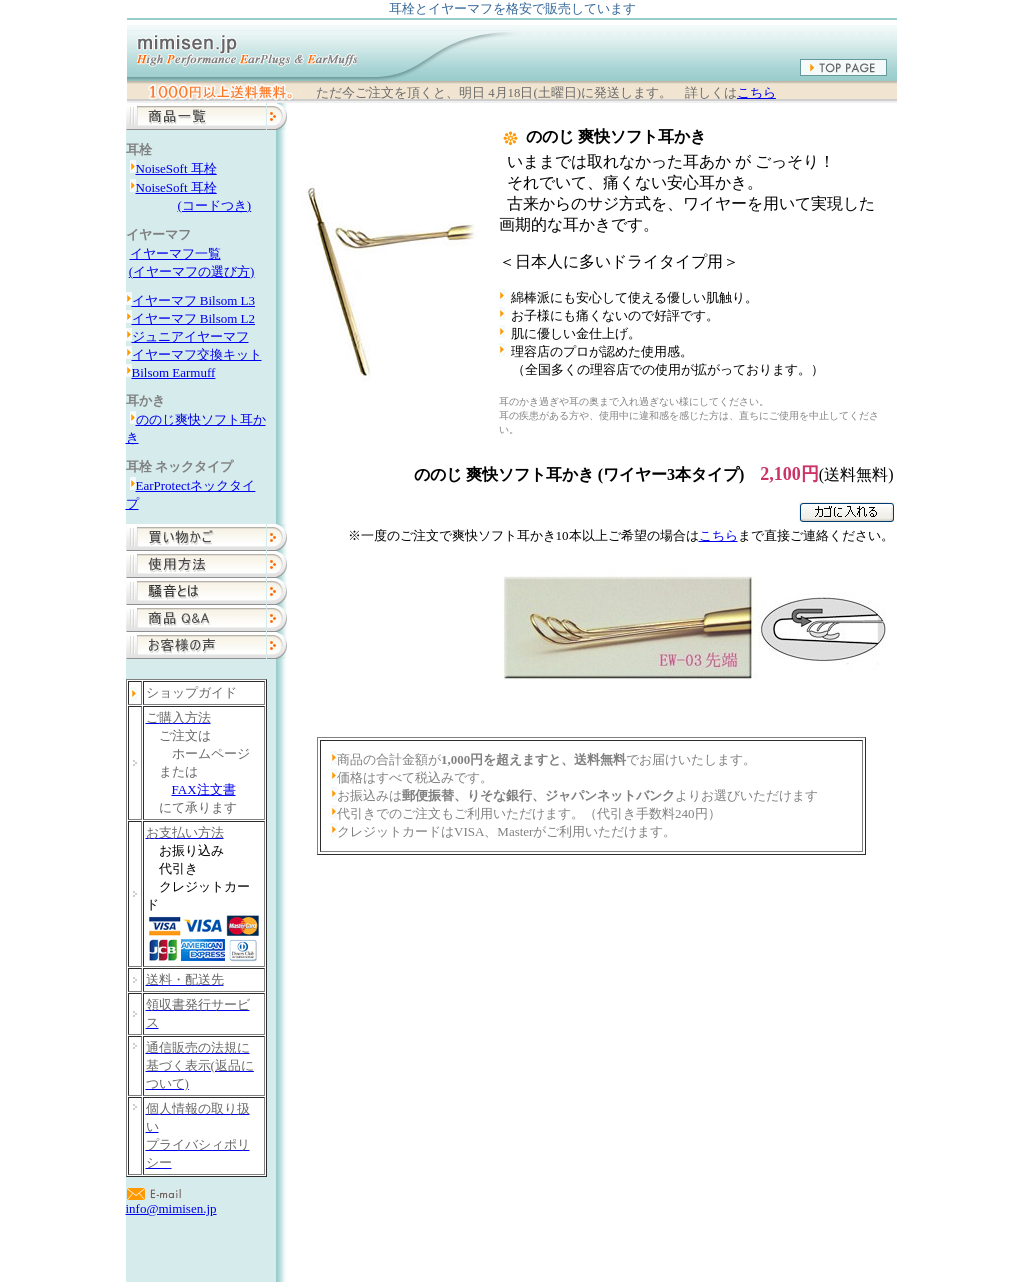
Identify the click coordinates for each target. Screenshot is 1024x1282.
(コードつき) (215, 205)
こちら (756, 93)
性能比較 (620, 1237)
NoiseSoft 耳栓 (176, 168)
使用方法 (554, 1237)
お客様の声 (738, 1237)
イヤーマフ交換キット (197, 354)
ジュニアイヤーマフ (190, 336)
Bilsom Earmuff (174, 372)
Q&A (676, 1237)
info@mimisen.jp (171, 1208)
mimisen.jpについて (840, 1237)
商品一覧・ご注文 (461, 1237)
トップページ (356, 1237)
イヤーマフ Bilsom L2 (194, 318)
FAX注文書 (204, 789)
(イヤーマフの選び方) (192, 271)
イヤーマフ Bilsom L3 (194, 300)
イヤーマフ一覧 (175, 253)
